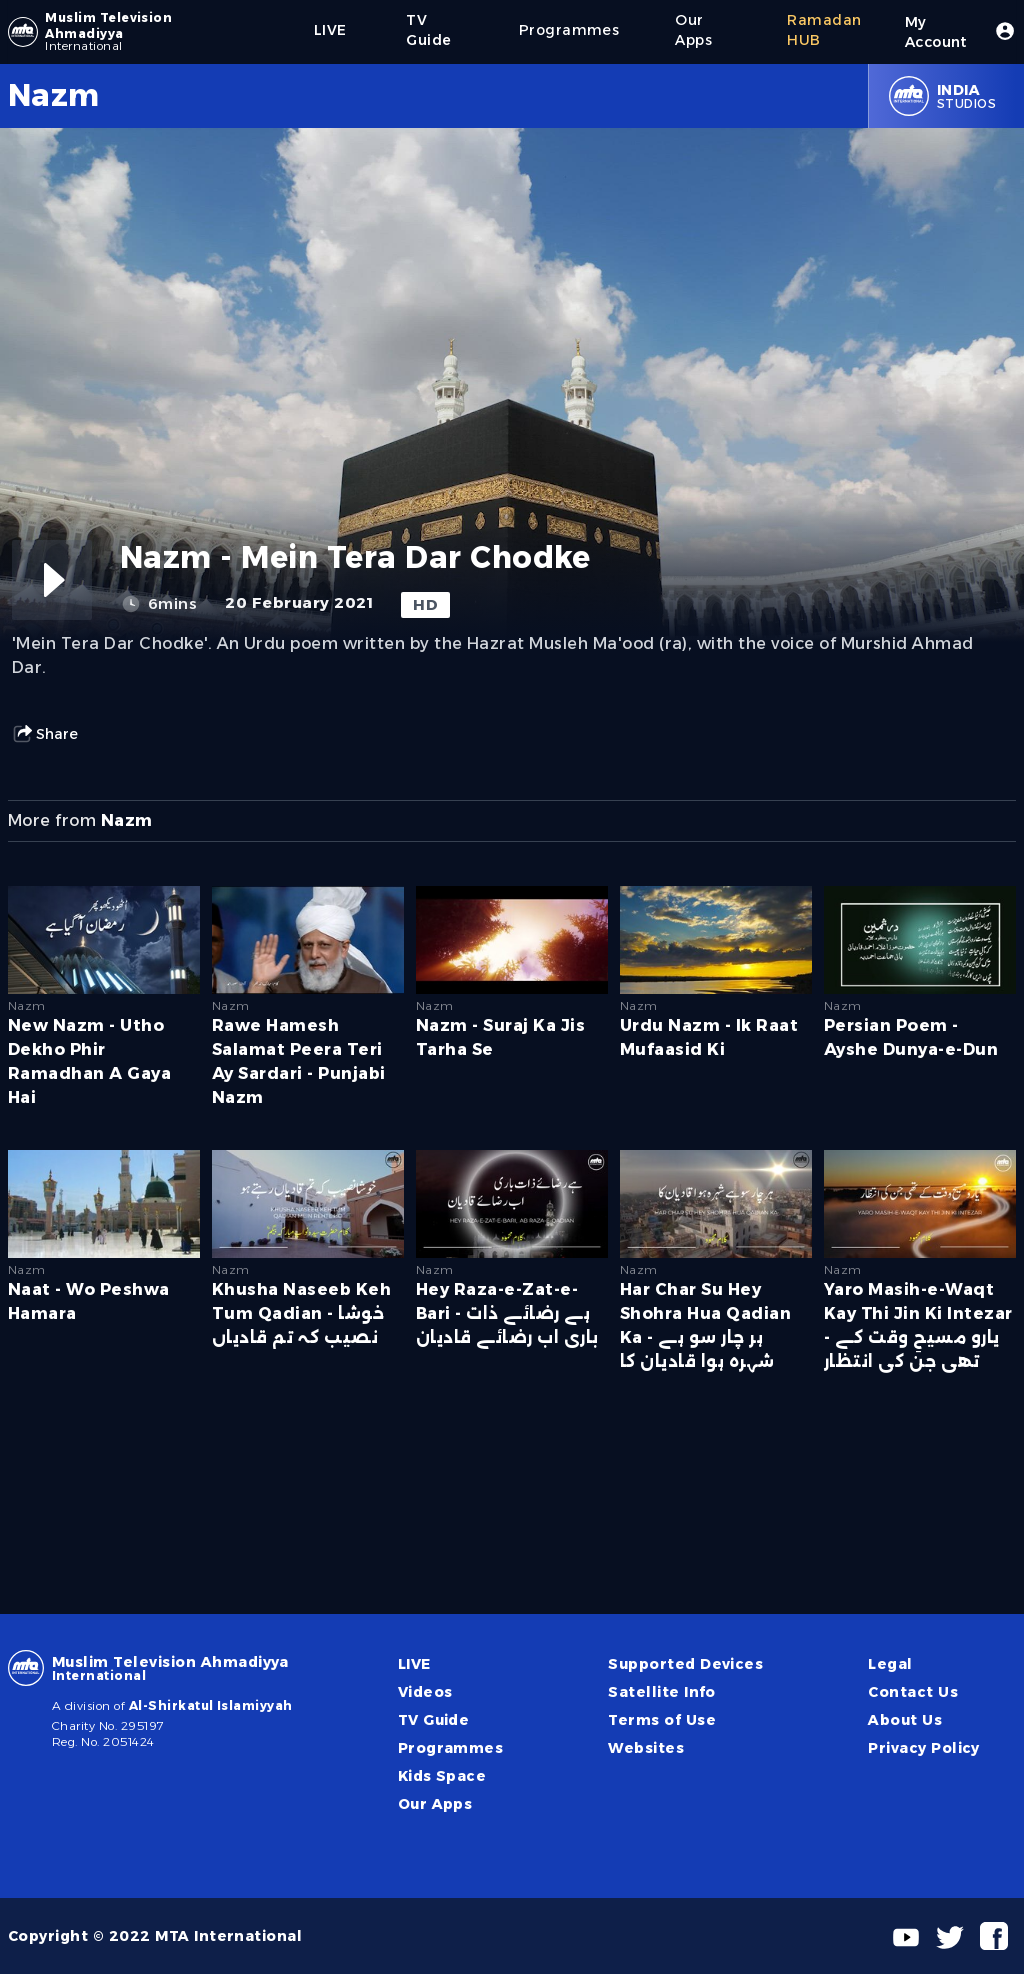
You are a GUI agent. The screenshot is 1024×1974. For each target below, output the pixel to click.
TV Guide (434, 1720)
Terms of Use (662, 1720)
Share (45, 734)
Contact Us (913, 1692)
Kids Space (442, 1776)
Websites (646, 1748)
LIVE (414, 1664)
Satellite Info (662, 1692)
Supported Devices (685, 1664)
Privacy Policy (924, 1748)
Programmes (451, 1748)
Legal (890, 1664)
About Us (905, 1720)
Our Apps (435, 1804)
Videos (425, 1692)
